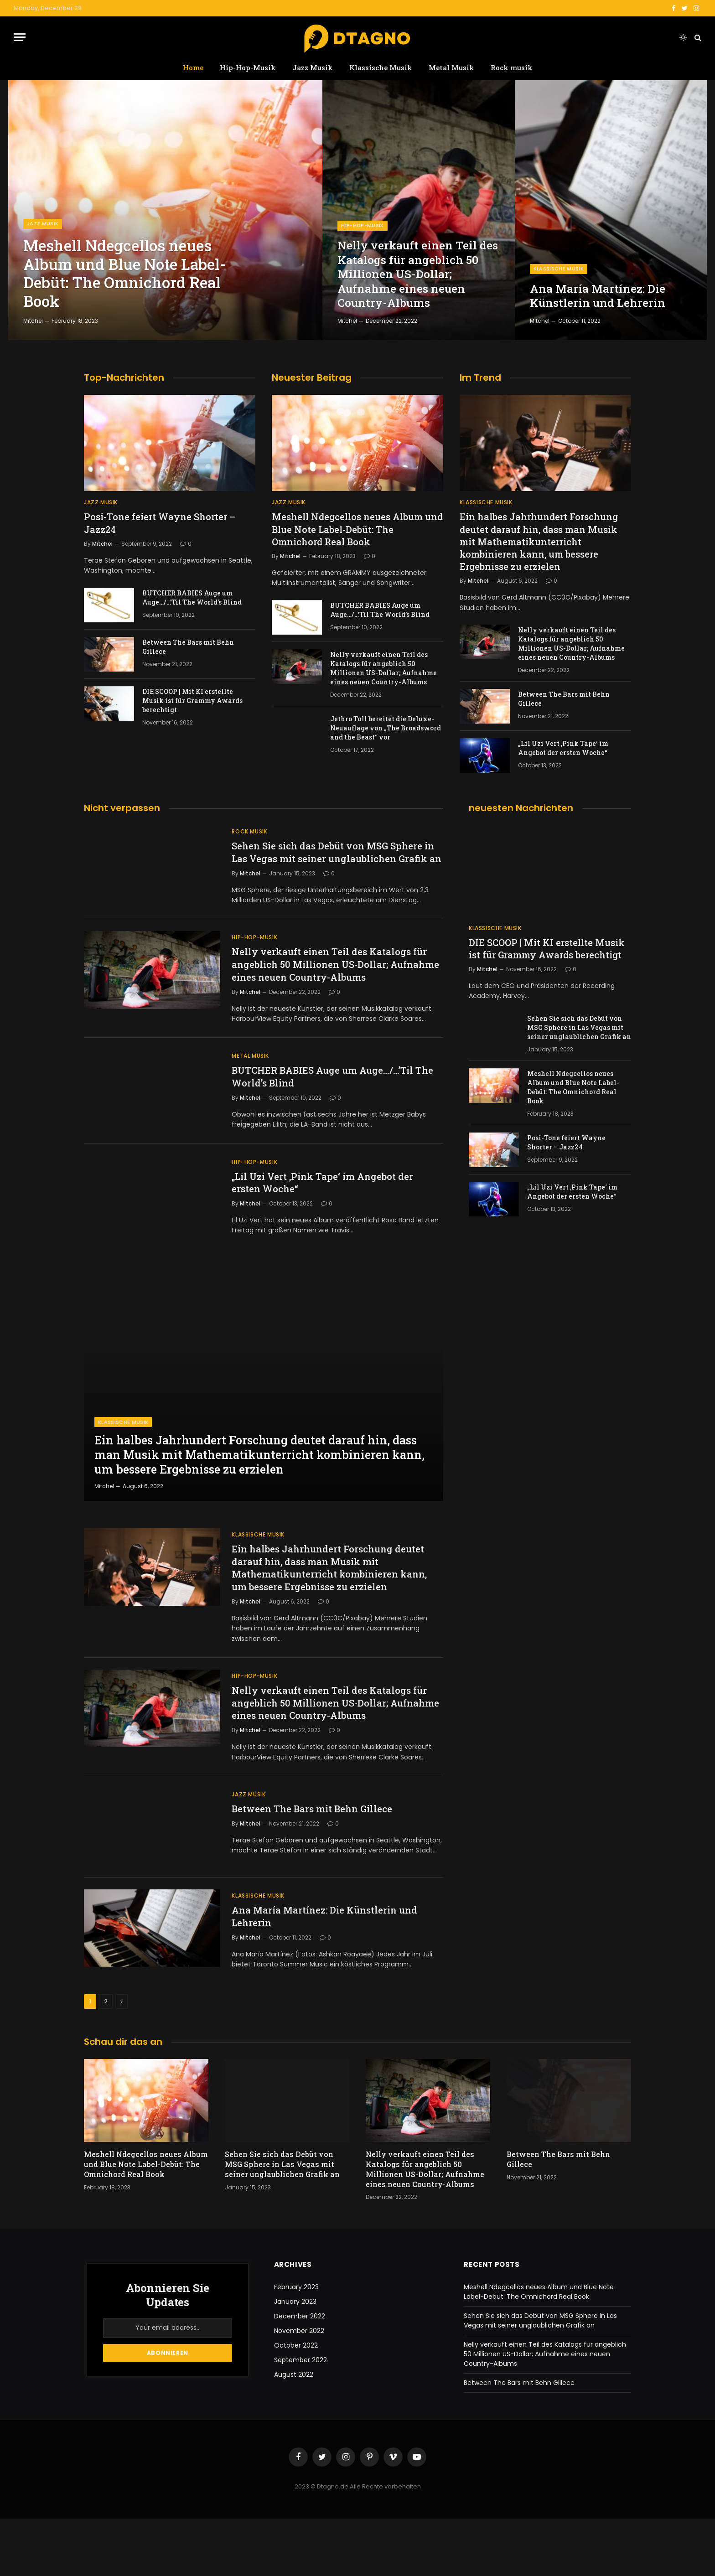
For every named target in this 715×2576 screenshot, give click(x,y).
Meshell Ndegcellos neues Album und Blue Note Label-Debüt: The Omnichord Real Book (133, 270)
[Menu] (20, 37)
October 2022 (296, 2403)
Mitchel (33, 321)
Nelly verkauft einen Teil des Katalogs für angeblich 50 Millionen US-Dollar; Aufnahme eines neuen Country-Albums (413, 272)
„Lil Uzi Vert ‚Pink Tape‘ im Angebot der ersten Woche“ (563, 748)
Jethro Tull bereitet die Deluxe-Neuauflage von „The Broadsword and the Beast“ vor (385, 727)
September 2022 (300, 2417)
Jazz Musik (312, 67)
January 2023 (295, 2359)
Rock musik (512, 67)
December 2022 (299, 2374)
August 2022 (293, 2432)
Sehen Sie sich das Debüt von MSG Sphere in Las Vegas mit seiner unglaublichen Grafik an (336, 859)
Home (193, 67)
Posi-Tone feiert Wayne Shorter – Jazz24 (160, 523)
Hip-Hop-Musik (248, 67)
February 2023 (296, 2344)
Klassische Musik (380, 67)
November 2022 (299, 2388)
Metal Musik (451, 67)
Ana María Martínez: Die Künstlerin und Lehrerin (600, 294)
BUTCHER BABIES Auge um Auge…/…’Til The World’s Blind (192, 597)
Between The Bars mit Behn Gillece (188, 647)
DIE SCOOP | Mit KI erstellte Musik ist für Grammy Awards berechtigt (192, 700)
